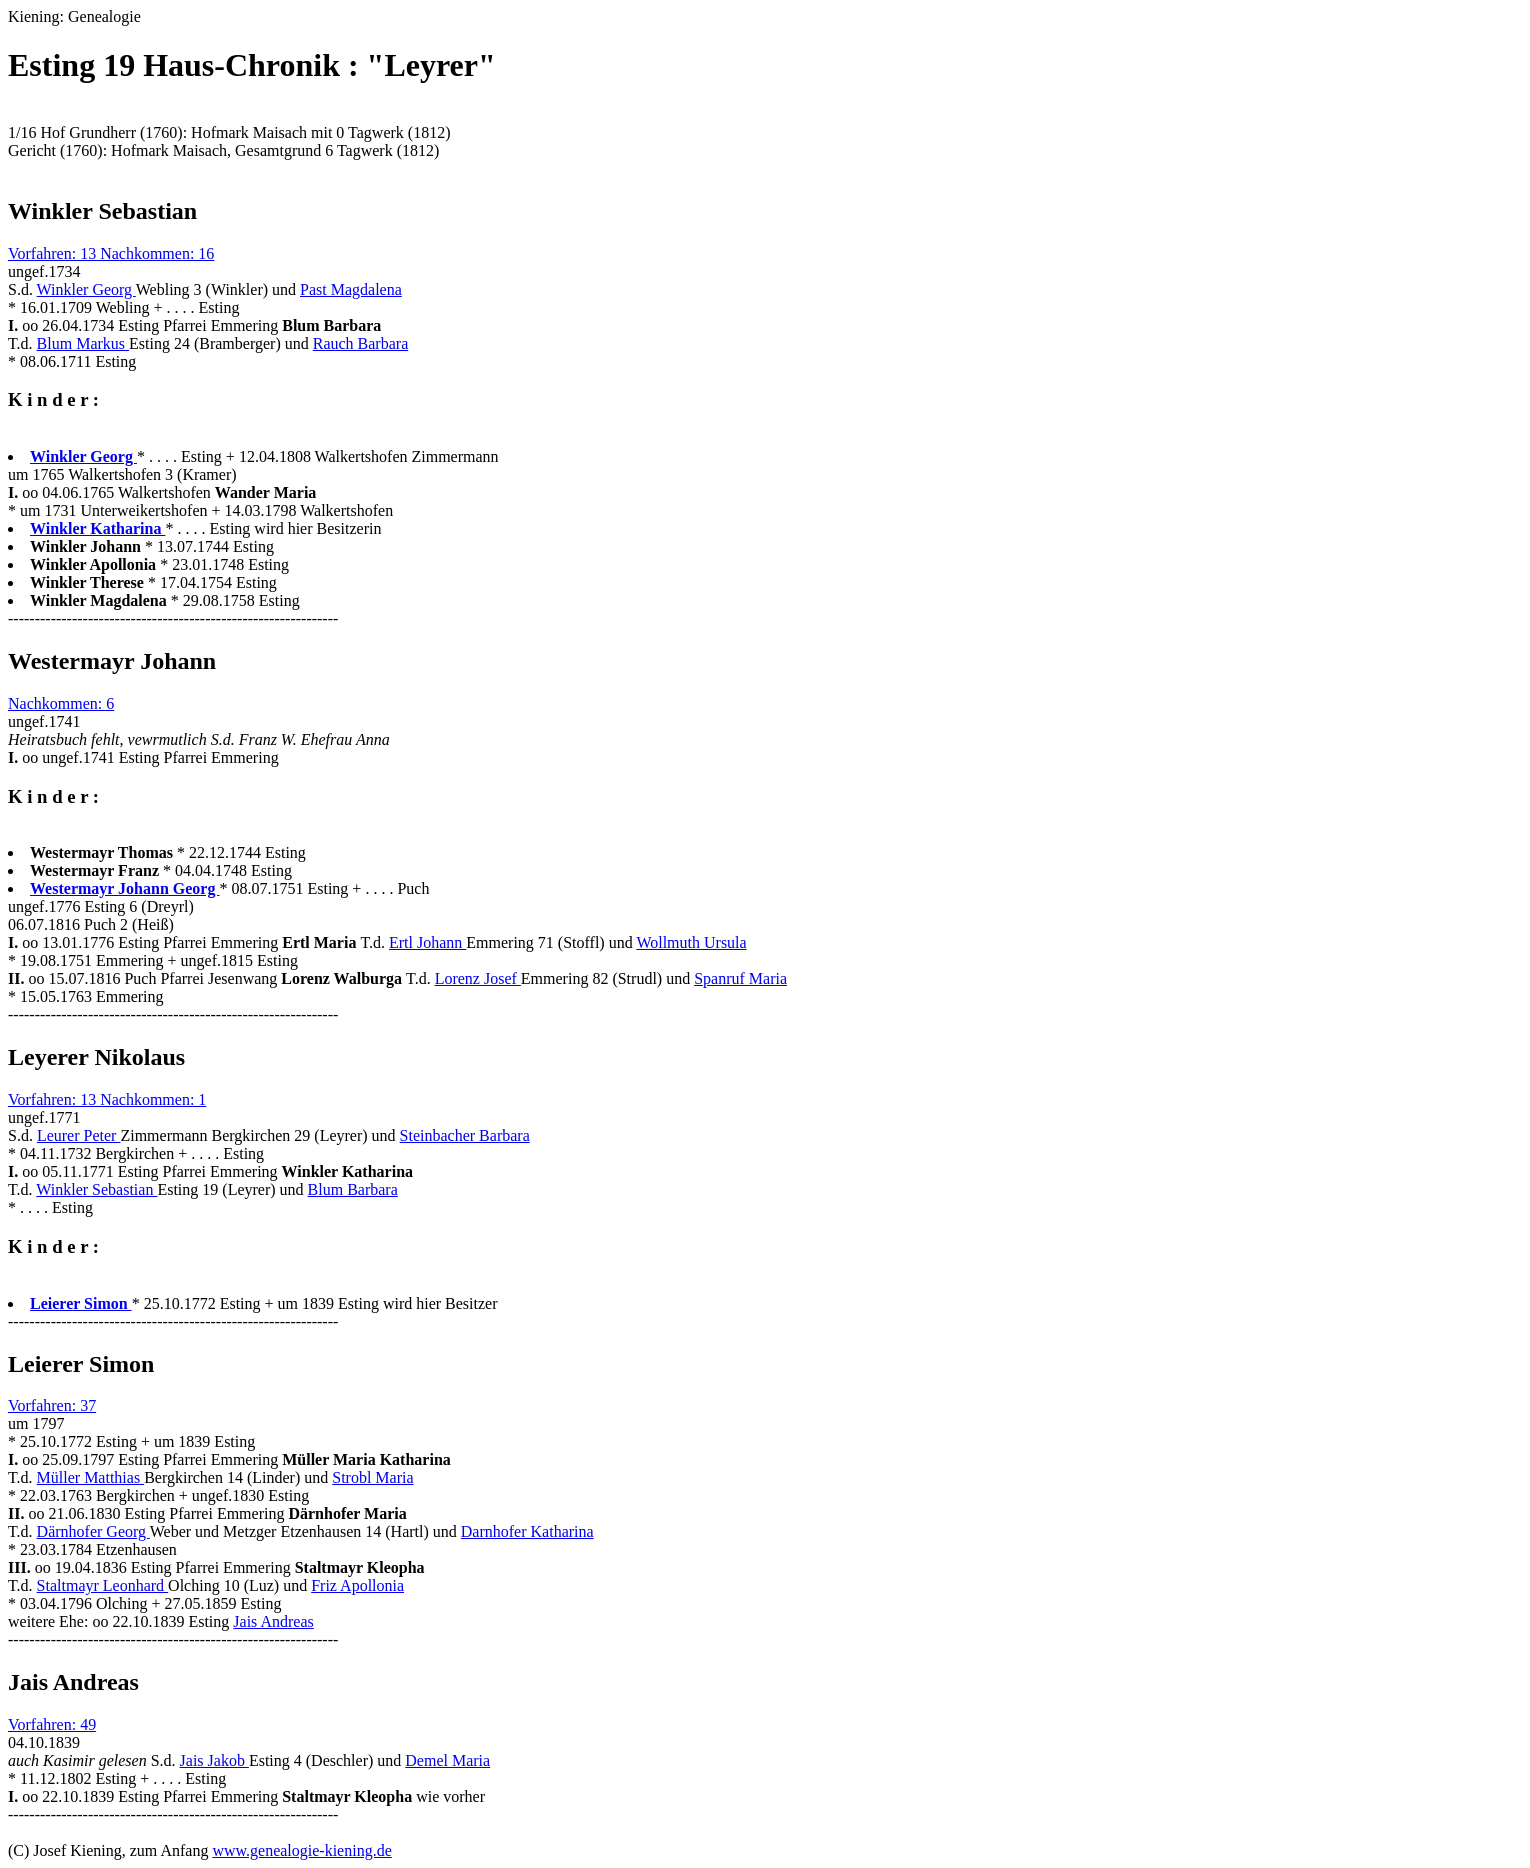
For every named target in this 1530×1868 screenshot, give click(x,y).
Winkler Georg (86, 289)
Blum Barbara (353, 1189)
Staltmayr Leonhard (103, 1585)
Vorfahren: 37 (52, 1405)
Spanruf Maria (740, 978)
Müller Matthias (91, 1477)
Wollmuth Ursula (691, 942)
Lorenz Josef (478, 978)
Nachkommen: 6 (61, 703)
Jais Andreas (273, 1621)
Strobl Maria (372, 1477)
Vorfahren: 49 (52, 1724)
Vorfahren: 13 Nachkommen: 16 (111, 253)
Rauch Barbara (361, 343)
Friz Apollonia (357, 1585)
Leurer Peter (79, 1135)
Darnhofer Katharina (527, 1531)
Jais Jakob (214, 1760)
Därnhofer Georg (93, 1531)
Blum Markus (83, 343)
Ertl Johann (427, 942)
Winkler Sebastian (96, 1189)
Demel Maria (447, 1760)
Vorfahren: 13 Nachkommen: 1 (107, 1099)
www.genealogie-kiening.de (301, 1850)
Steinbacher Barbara (465, 1135)
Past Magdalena (351, 289)
